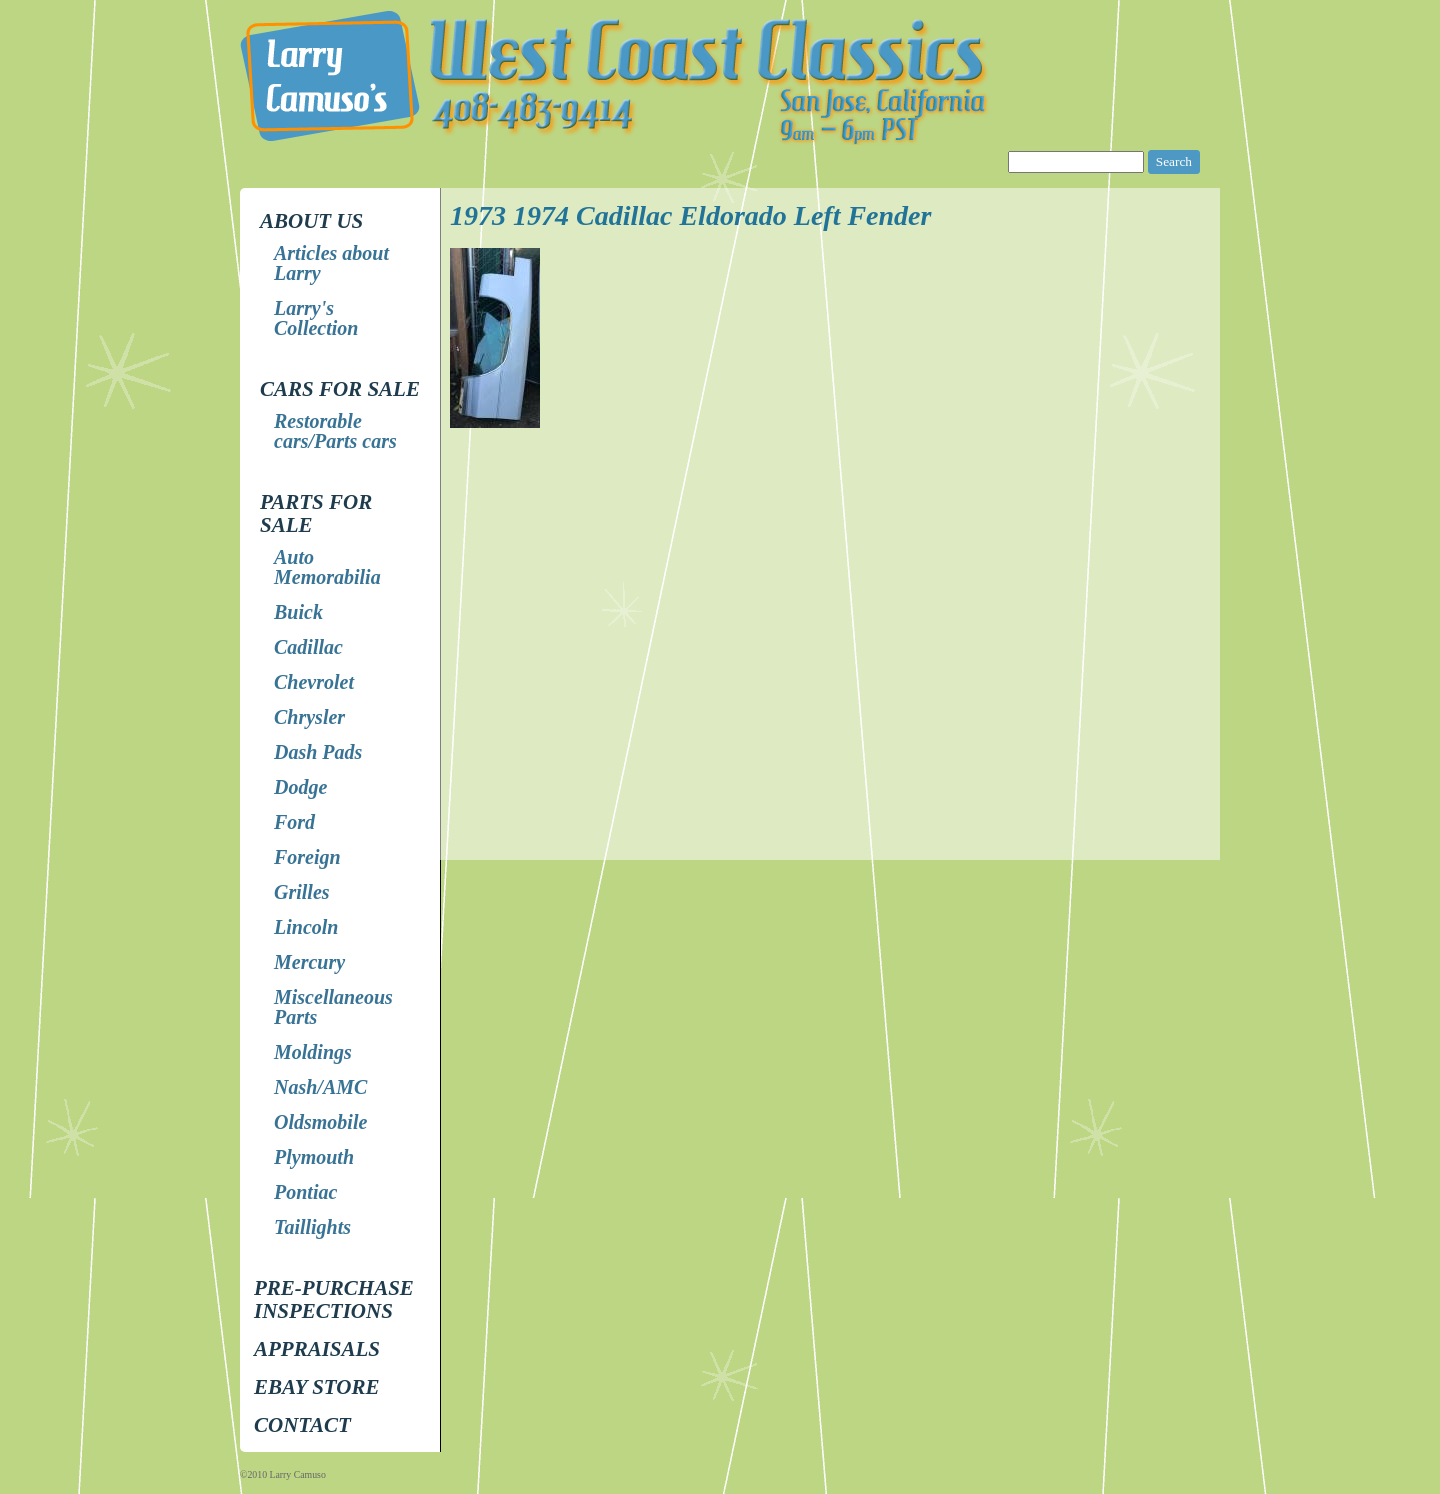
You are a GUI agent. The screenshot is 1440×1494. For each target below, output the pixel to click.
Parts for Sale (316, 513)
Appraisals (317, 1349)
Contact (302, 1425)
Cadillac (308, 647)
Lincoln (306, 927)
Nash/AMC (320, 1087)
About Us (311, 221)
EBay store (316, 1387)
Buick (298, 612)
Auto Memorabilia (327, 567)
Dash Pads (318, 752)
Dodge (300, 787)
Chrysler (309, 717)
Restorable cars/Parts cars (335, 431)
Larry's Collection (316, 318)
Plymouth (314, 1157)
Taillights (312, 1227)
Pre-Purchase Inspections (334, 1299)
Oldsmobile (320, 1122)
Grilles (302, 892)
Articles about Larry (331, 263)
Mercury (309, 962)
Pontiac (305, 1192)
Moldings (313, 1052)
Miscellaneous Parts (333, 1007)
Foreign (307, 857)
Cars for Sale (340, 389)
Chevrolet (314, 682)
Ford (294, 822)
